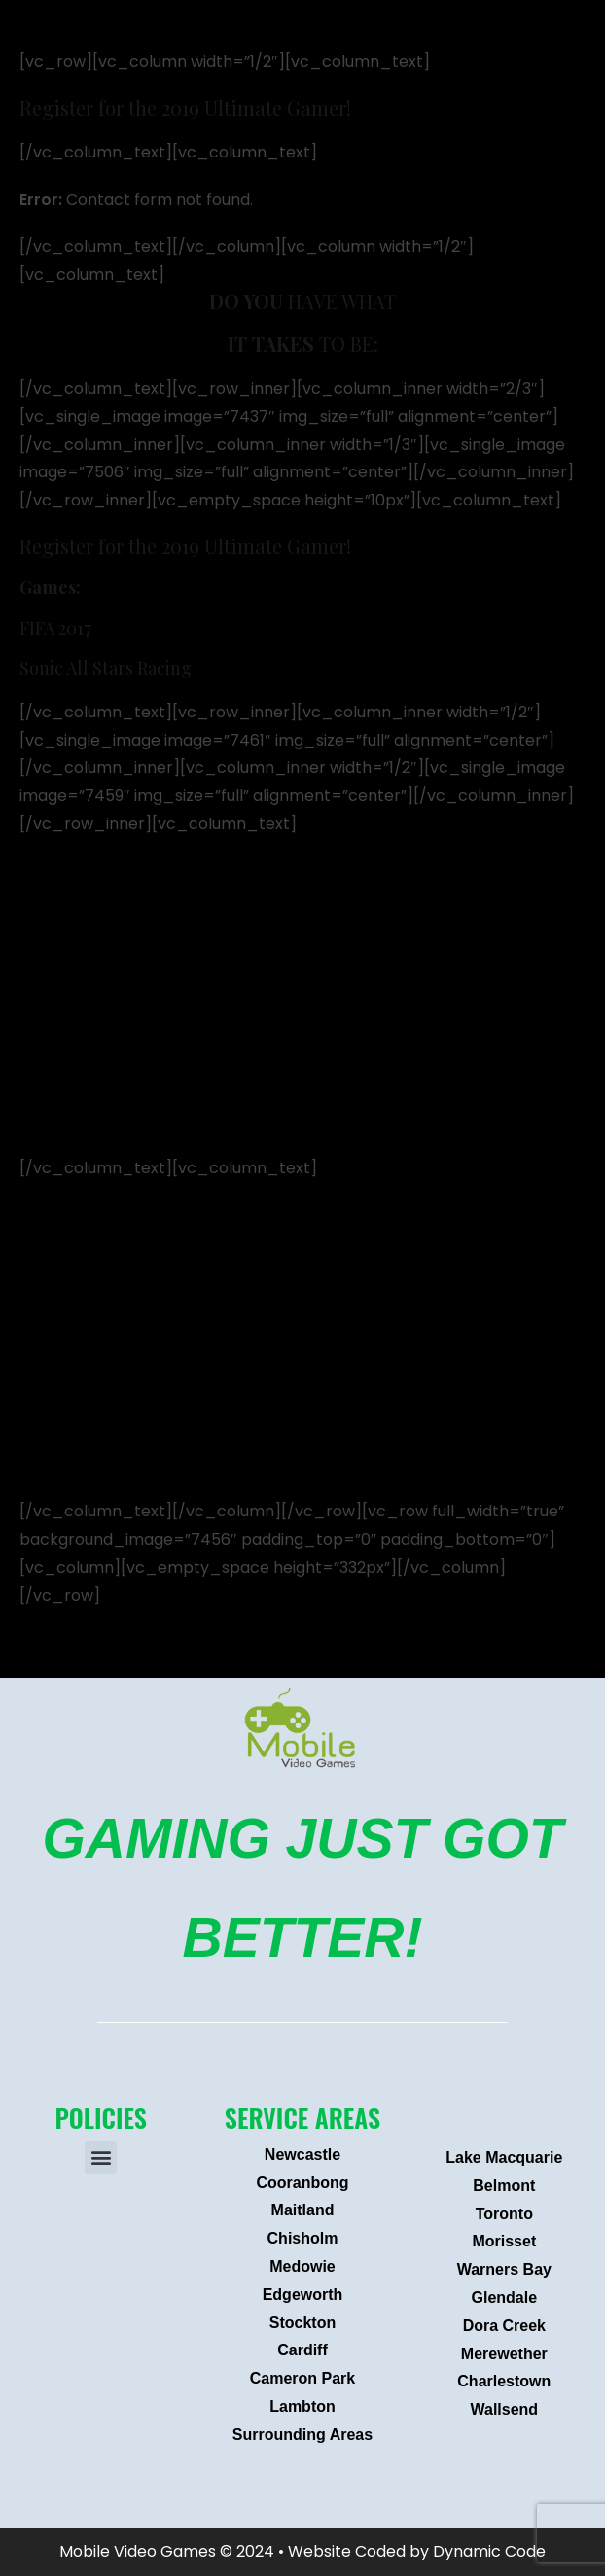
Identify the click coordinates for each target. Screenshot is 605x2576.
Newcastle (302, 2154)
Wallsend (505, 2409)
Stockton (302, 2323)
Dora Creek (504, 2325)
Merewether (504, 2354)
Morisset (504, 2241)
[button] (101, 2157)
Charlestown (504, 2381)
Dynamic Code (489, 2551)
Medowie (302, 2266)
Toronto (504, 2214)
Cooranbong (302, 2183)
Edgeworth (303, 2294)
